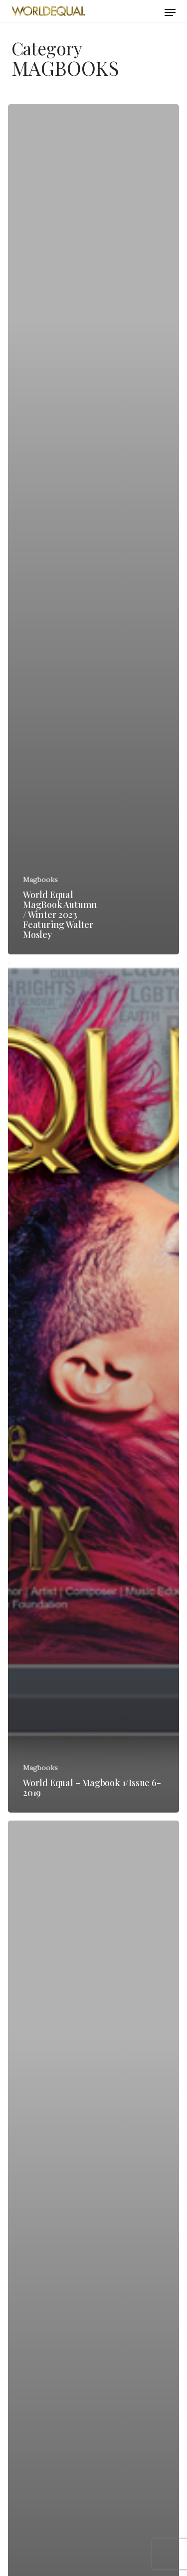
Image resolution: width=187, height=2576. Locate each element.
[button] (170, 12)
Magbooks (40, 879)
